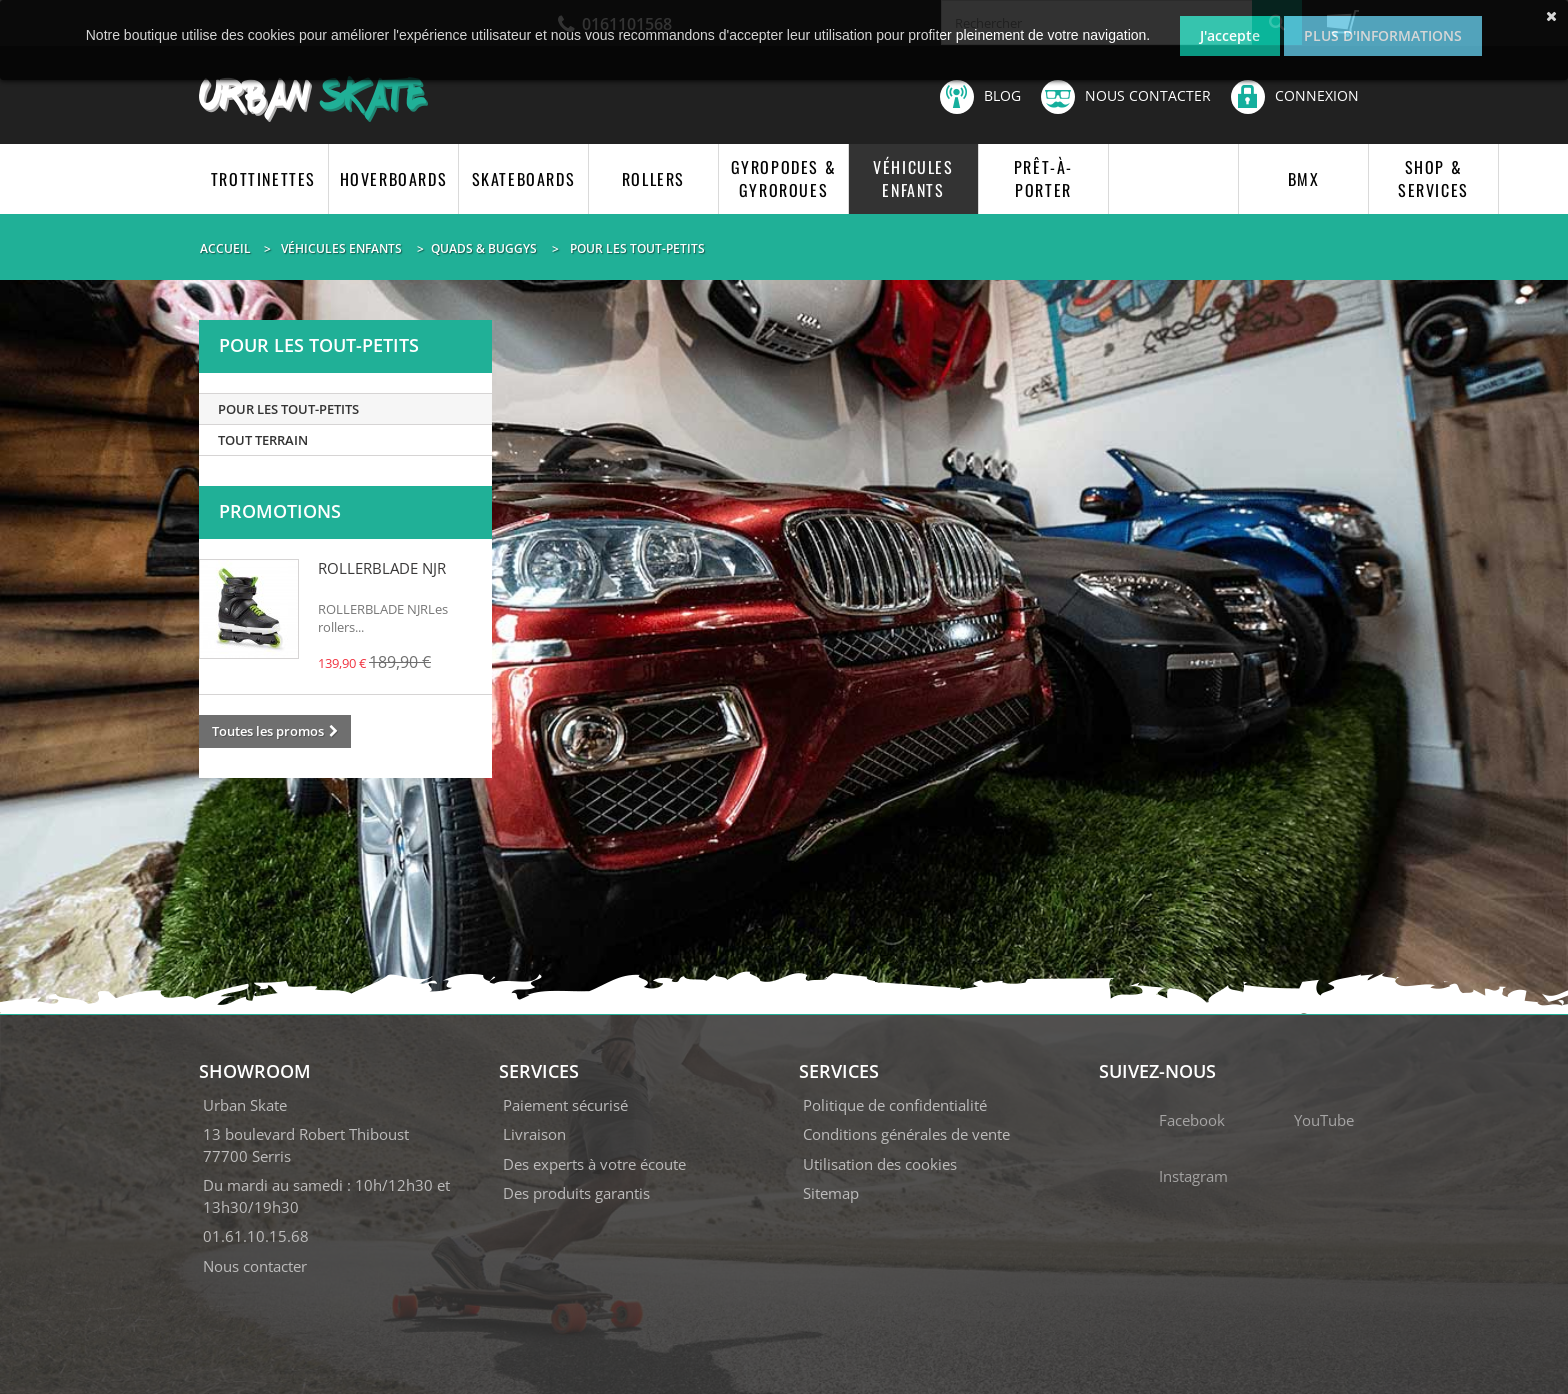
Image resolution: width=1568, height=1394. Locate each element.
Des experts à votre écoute (594, 1164)
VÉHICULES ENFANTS (913, 178)
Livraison (534, 1134)
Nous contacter (1126, 97)
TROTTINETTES (263, 179)
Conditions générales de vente (906, 1134)
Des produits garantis (576, 1193)
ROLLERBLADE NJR (382, 568)
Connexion (1295, 95)
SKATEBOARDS (524, 179)
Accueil (225, 248)
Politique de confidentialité (895, 1105)
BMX (1304, 179)
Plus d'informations (1383, 35)
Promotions (280, 511)
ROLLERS (653, 179)
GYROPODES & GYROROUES (784, 178)
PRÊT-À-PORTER (1043, 178)
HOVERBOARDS (394, 179)
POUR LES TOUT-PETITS (288, 409)
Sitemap (831, 1193)
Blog (980, 97)
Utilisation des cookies (880, 1164)
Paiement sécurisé (565, 1105)
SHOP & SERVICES (1433, 178)
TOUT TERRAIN (263, 440)
